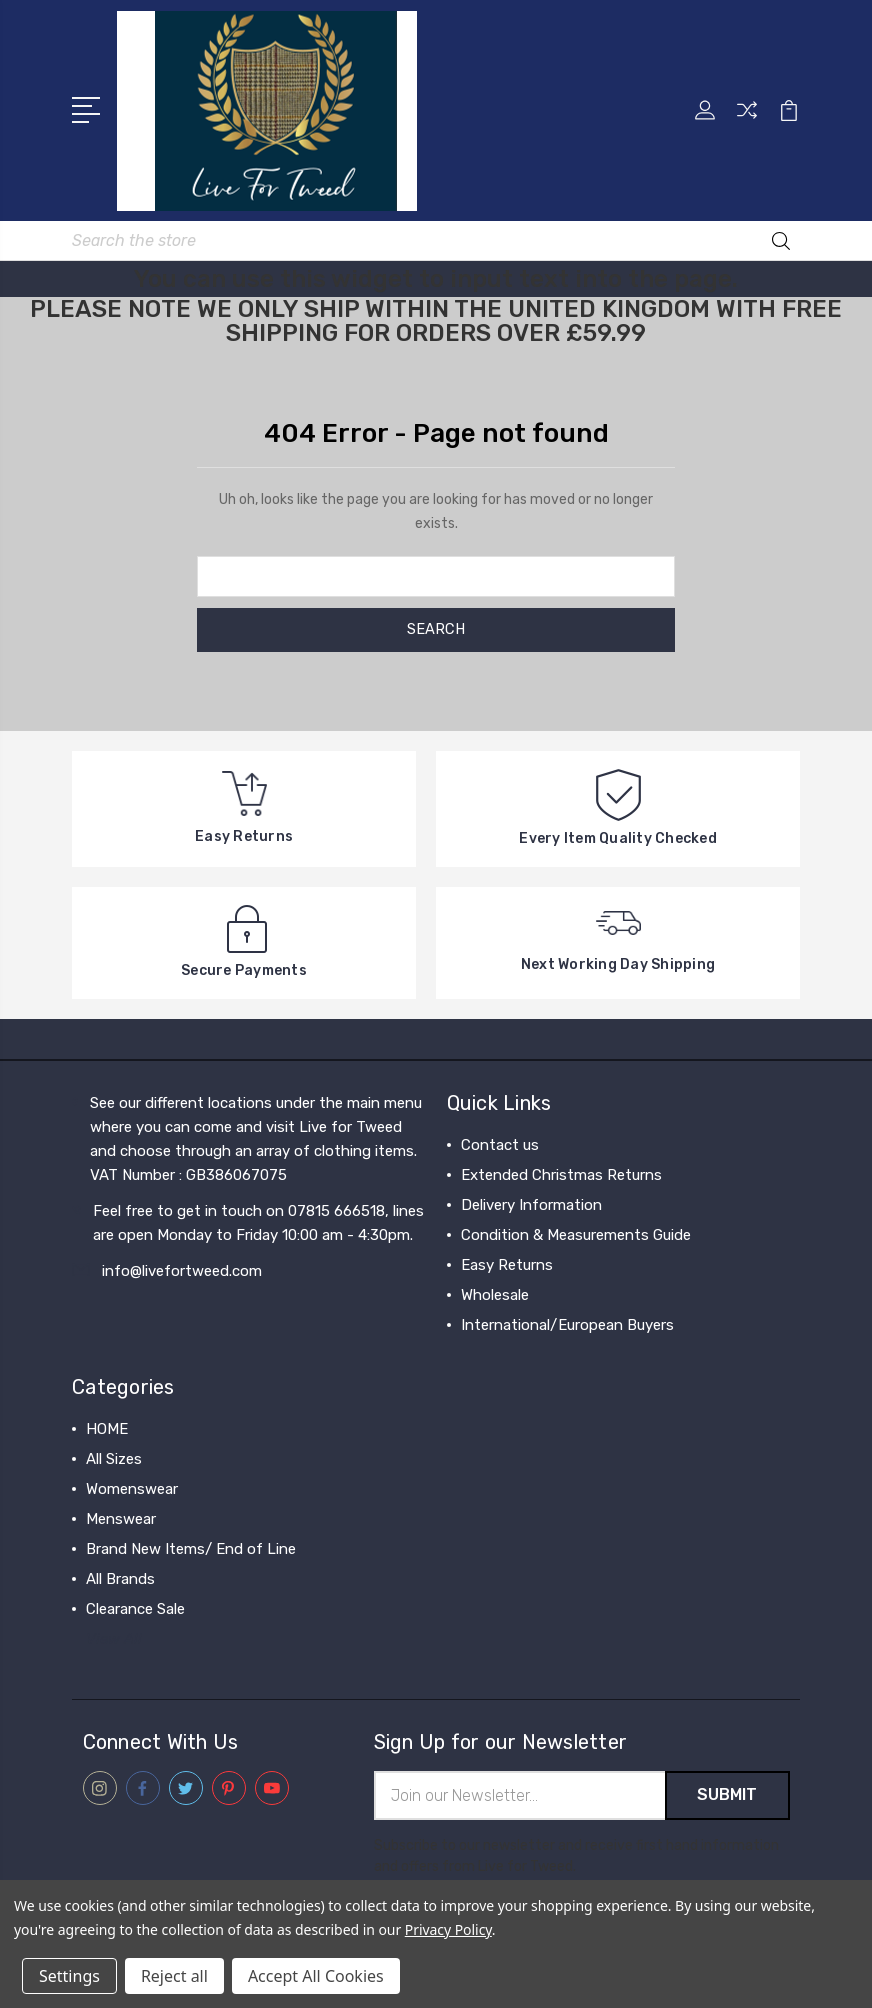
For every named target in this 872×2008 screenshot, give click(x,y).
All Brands (120, 1578)
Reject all (174, 1976)
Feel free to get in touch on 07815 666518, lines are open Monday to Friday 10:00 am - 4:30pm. (258, 1222)
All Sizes (114, 1458)
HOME (107, 1428)
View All (114, 1638)
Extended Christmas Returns (561, 1174)
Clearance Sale (135, 1608)
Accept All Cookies (316, 1976)
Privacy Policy (448, 1929)
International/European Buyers (567, 1324)
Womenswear (132, 1488)
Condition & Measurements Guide (576, 1234)
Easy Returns (507, 1264)
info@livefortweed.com (182, 1270)
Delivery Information (531, 1204)
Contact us (500, 1144)
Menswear (121, 1518)
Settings (69, 1976)
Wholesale (495, 1294)
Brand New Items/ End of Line (191, 1548)
